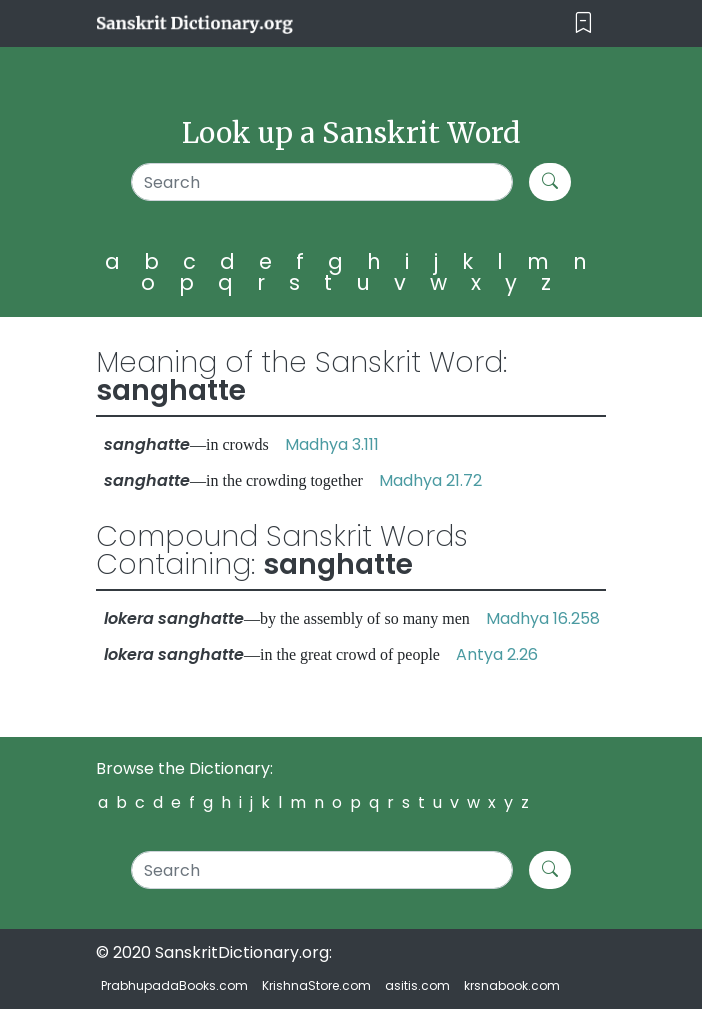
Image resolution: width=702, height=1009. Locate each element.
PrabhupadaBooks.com (174, 985)
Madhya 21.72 (430, 480)
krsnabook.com (512, 985)
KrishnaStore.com (316, 985)
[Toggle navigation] (583, 23)
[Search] (322, 182)
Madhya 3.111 (332, 444)
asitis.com (417, 985)
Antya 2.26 (497, 654)
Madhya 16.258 (543, 618)
